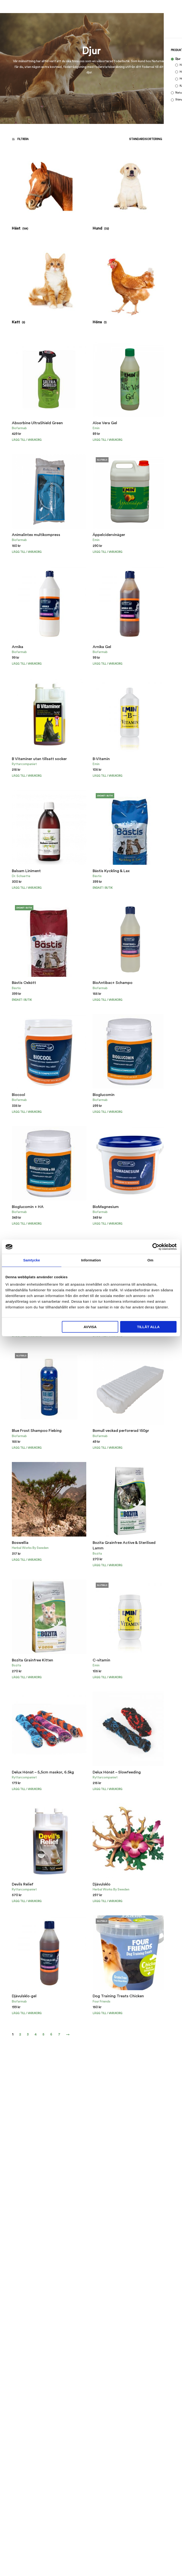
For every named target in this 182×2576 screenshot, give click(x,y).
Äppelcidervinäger (109, 535)
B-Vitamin (101, 759)
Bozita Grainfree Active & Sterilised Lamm (124, 1545)
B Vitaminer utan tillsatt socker (39, 759)
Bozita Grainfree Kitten (32, 1660)
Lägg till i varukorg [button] (26, 440)
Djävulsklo (101, 1884)
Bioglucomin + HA (28, 1207)
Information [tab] (91, 1260)
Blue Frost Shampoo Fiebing (37, 1431)
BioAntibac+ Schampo (112, 983)
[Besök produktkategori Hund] (130, 191)
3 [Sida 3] (28, 2034)
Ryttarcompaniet (24, 764)
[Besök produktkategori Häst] (49, 191)
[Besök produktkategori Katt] (49, 285)
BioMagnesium (106, 1207)
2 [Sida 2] (20, 2034)
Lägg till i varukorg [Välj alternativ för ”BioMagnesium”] (107, 1223)
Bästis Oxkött (24, 983)
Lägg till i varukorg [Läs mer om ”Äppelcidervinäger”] (107, 552)
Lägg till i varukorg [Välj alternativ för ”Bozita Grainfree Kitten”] (26, 1677)
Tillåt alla (148, 1327)
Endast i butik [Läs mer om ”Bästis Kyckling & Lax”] (103, 888)
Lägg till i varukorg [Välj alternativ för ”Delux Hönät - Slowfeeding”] (107, 1789)
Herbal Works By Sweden (30, 1548)
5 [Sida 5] (43, 2034)
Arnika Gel (102, 647)
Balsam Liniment (26, 871)
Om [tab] (150, 1260)
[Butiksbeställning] (133, 139)
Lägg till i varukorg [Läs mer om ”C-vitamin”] (107, 1677)
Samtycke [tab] (31, 1260)
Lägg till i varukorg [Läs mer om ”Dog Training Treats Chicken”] (107, 2013)
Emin (96, 428)
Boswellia (20, 1543)
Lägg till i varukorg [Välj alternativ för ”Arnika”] (26, 664)
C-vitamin (101, 1660)
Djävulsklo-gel (24, 1996)
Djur (177, 59)
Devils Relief (22, 1884)
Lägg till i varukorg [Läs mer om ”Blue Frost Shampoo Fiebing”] (26, 1448)
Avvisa (90, 1327)
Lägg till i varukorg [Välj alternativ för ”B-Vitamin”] (107, 776)
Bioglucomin (103, 1095)
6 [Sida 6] (51, 2034)
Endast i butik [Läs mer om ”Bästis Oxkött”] (22, 1000)
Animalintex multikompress (36, 535)
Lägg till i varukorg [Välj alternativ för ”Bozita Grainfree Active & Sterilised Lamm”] (107, 1565)
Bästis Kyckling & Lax (111, 871)
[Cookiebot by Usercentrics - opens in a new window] (156, 1246)
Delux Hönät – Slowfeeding (117, 1772)
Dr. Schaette (21, 876)
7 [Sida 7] (59, 2034)
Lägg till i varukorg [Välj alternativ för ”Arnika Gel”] (107, 664)
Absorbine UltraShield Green (37, 423)
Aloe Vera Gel (105, 423)
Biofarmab (19, 428)
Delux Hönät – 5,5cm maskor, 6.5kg (43, 1772)
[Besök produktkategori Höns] (130, 285)
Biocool (18, 1095)
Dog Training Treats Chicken (118, 1996)
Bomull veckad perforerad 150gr (121, 1431)
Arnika (17, 647)
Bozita (97, 1553)
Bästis (97, 876)
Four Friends (101, 2001)
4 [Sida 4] (35, 2034)
